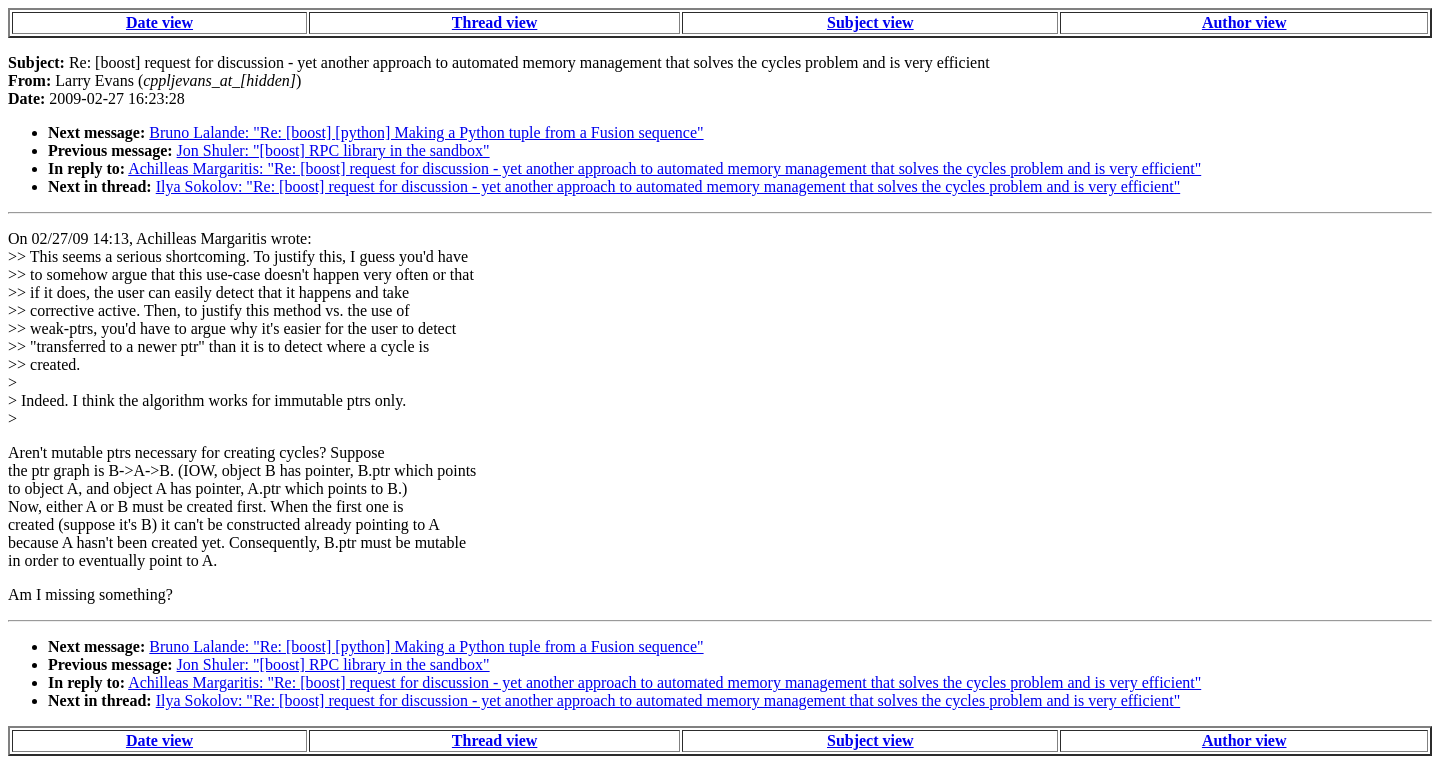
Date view (159, 22)
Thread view (494, 22)
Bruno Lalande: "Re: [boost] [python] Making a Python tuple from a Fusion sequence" (426, 132)
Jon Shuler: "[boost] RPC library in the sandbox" (333, 150)
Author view (1244, 22)
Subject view (870, 22)
